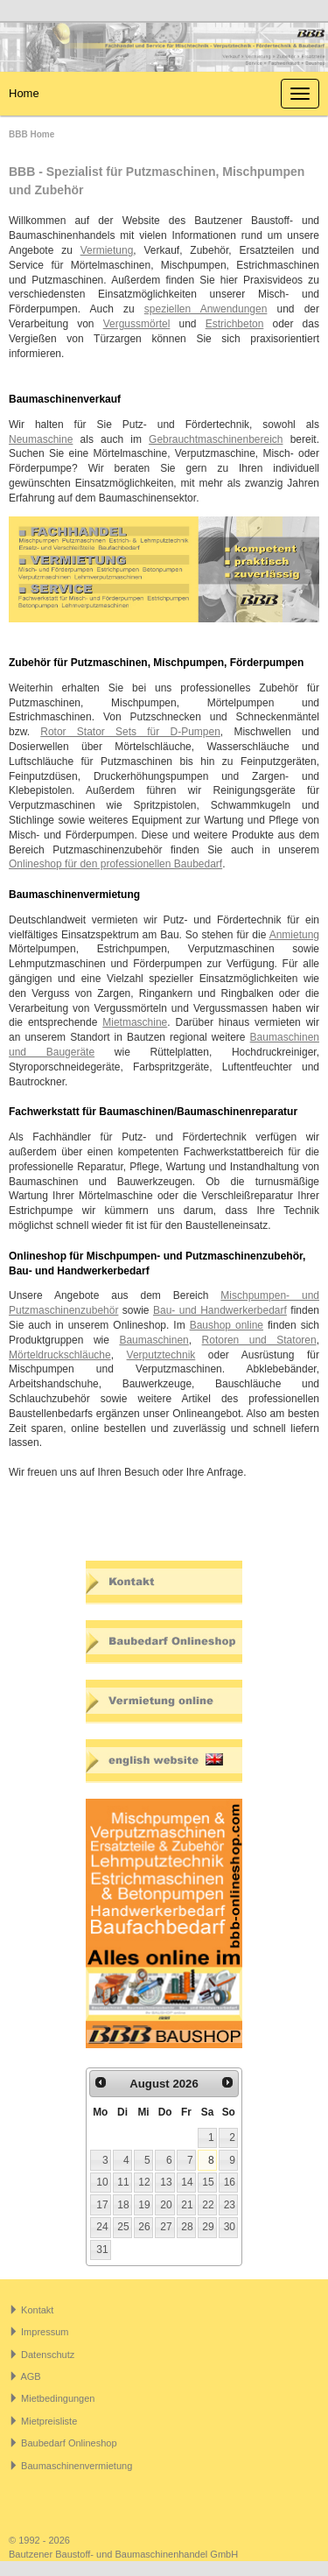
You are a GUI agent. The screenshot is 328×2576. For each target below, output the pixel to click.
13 (165, 2182)
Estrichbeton (235, 324)
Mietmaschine (134, 1022)
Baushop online (226, 1325)
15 (207, 2182)
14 (186, 2182)
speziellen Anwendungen (206, 309)
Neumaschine (41, 439)
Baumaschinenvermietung (76, 2465)
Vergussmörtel (137, 324)
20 (165, 2205)
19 (144, 2205)
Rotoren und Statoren (259, 1340)
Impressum (44, 2332)
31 (102, 2249)
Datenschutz (47, 2354)
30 (229, 2227)
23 (229, 2205)
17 (102, 2205)
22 (207, 2205)
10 (102, 2182)
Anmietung (294, 935)
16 (229, 2182)
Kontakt (37, 2310)
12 (144, 2182)
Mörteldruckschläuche (60, 1355)
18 (123, 2205)
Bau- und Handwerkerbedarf (220, 1310)
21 (186, 2205)
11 (123, 2182)
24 (102, 2227)
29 (207, 2227)
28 (186, 2227)
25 (123, 2227)
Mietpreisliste (49, 2421)
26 (144, 2227)
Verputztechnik (161, 1355)
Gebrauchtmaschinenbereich (216, 439)
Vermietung (107, 250)
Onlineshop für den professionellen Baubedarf (115, 864)
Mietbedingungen (57, 2398)
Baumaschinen (153, 1340)
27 (165, 2227)
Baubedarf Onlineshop (68, 2443)
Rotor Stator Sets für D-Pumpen (130, 732)
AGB (30, 2376)
